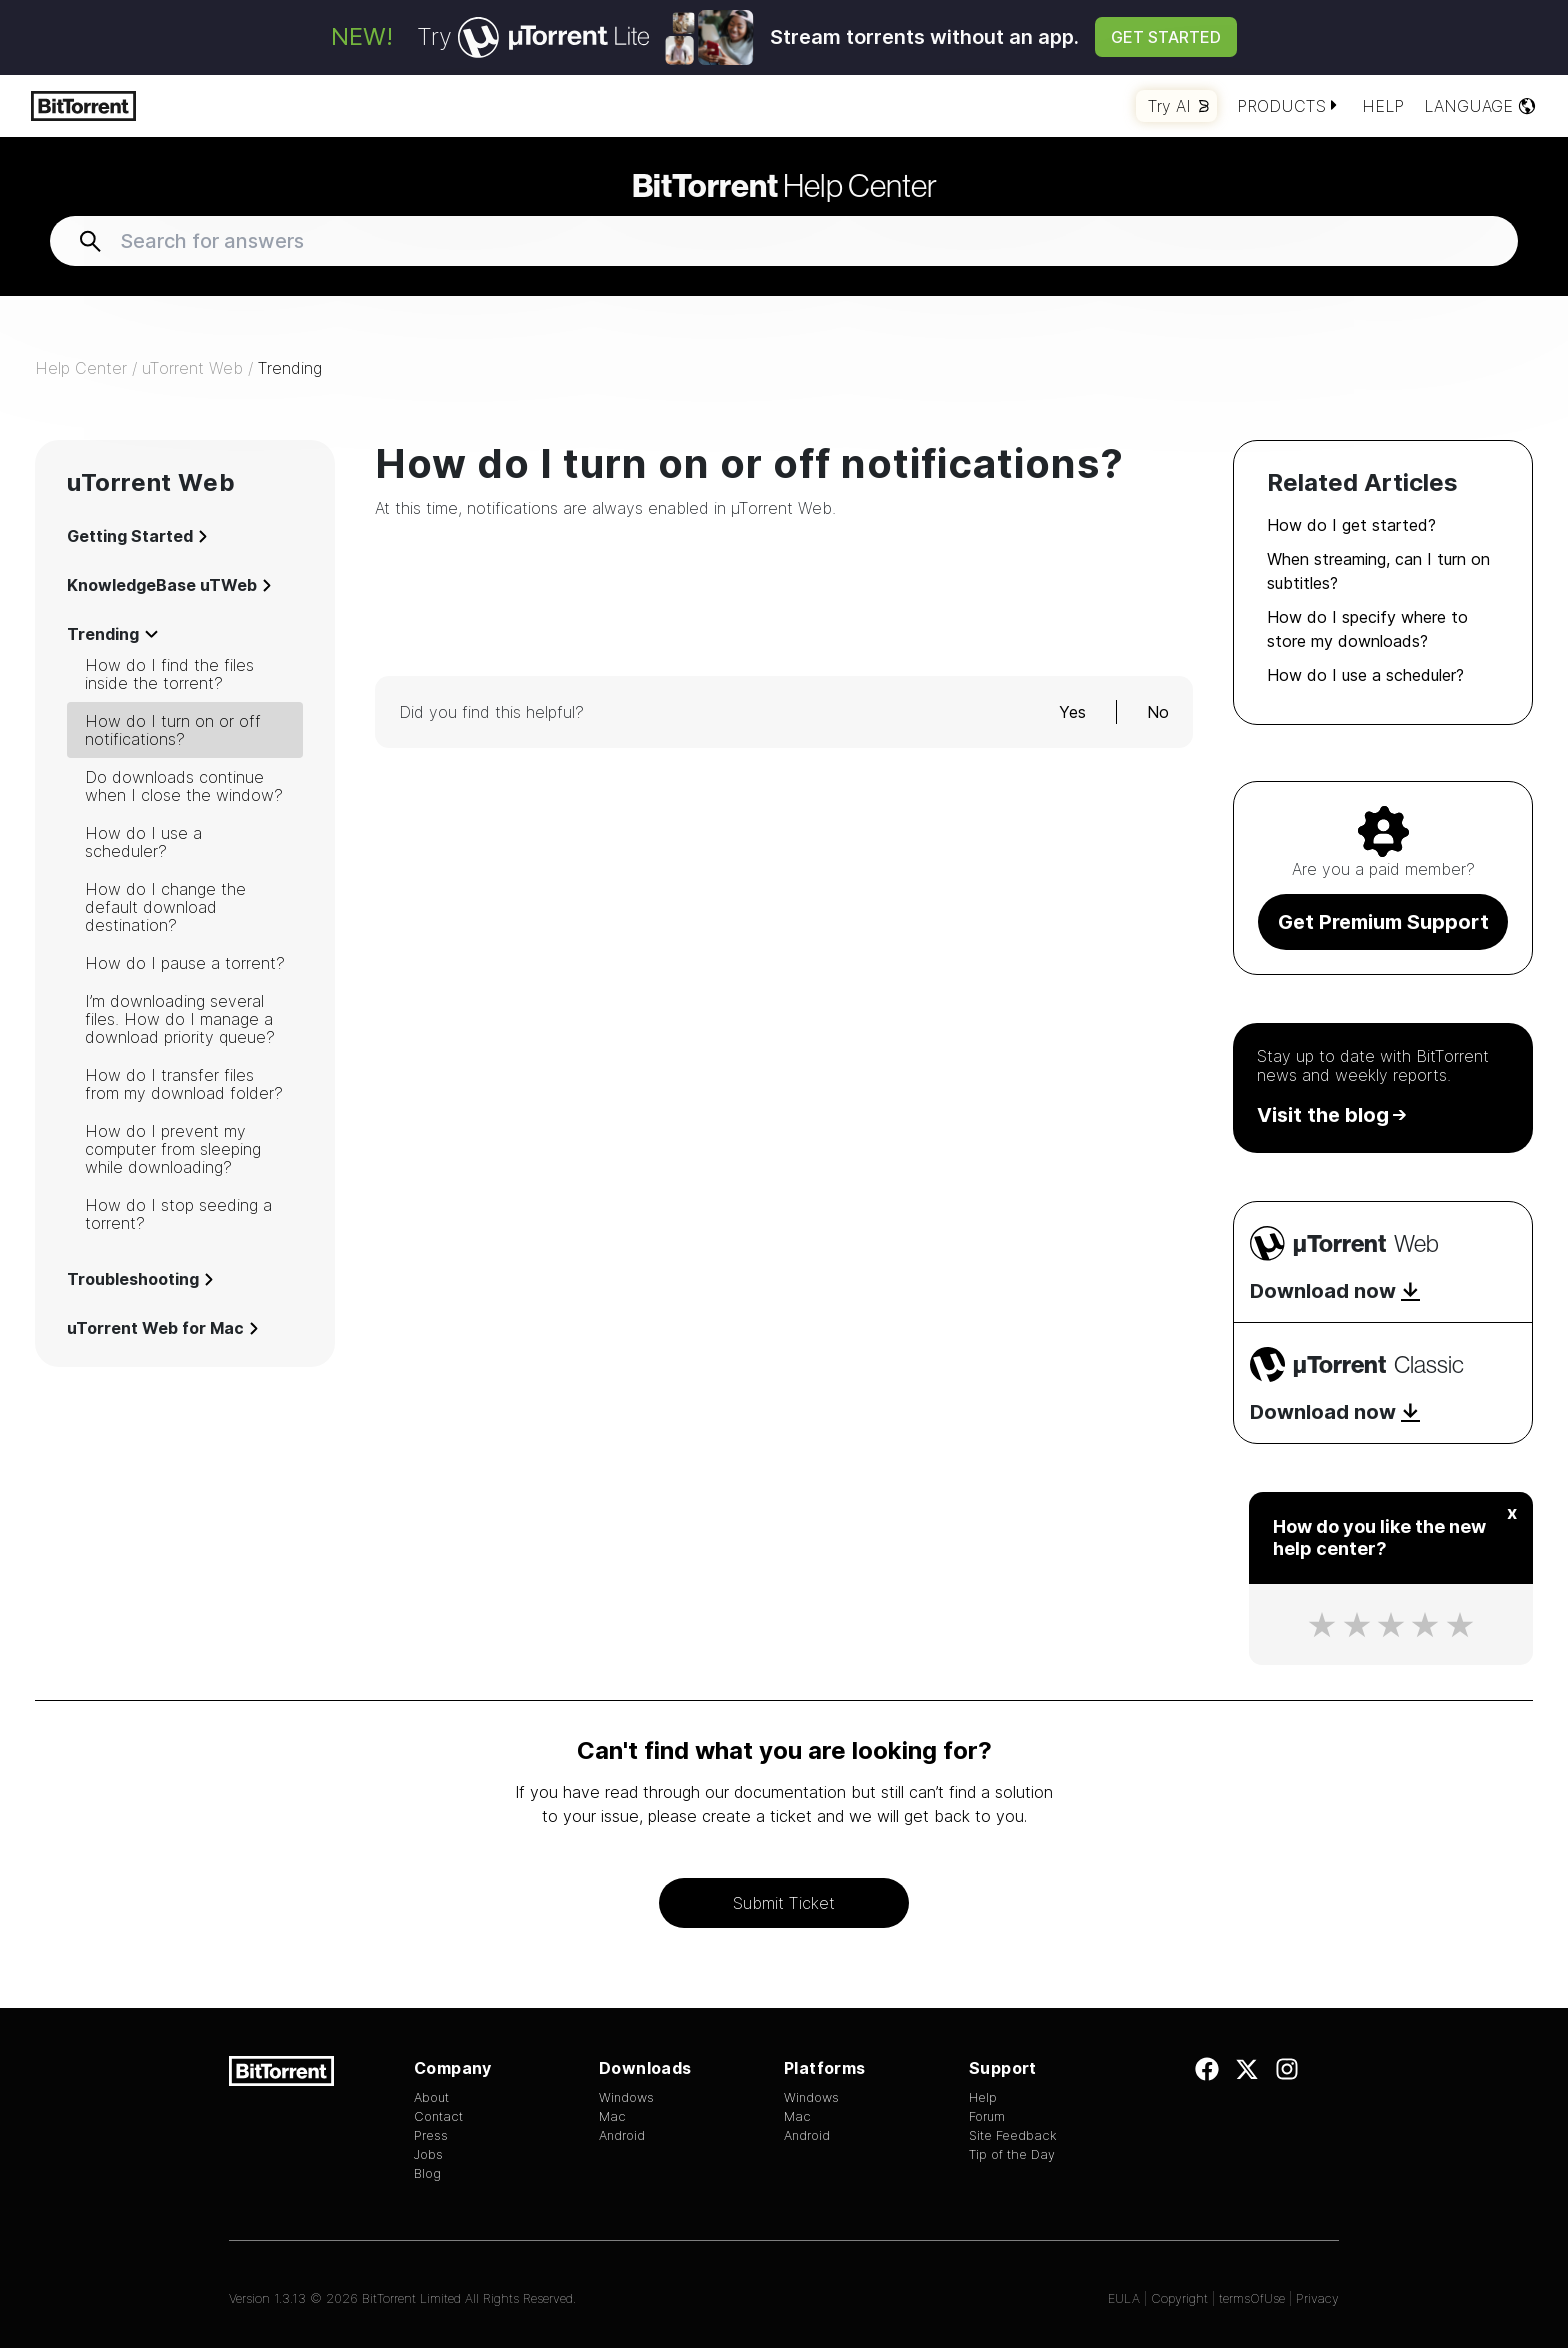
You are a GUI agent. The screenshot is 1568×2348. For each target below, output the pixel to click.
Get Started (1166, 37)
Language (1480, 106)
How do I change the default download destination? (165, 907)
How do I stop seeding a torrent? (178, 1214)
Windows (626, 2097)
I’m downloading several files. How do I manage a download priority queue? (180, 1019)
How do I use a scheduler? (143, 842)
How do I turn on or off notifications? (173, 730)
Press (431, 2135)
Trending (290, 368)
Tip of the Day (1012, 2154)
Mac (612, 2116)
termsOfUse (1252, 2298)
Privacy (1317, 2298)
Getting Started (137, 536)
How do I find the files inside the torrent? (169, 674)
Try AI (1178, 106)
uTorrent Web (192, 368)
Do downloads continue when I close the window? (184, 786)
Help (1383, 106)
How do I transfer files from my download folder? (184, 1084)
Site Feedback (1013, 2135)
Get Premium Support (1383, 922)
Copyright (1179, 2298)
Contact (438, 2116)
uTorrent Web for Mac (162, 1328)
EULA (1124, 2298)
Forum (987, 2116)
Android (622, 2135)
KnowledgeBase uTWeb (169, 585)
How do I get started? (1351, 525)
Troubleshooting (140, 1279)
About (431, 2097)
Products (1289, 106)
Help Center (784, 185)
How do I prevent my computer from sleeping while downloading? (173, 1149)
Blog (427, 2173)
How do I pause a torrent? (185, 963)
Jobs (428, 2154)
